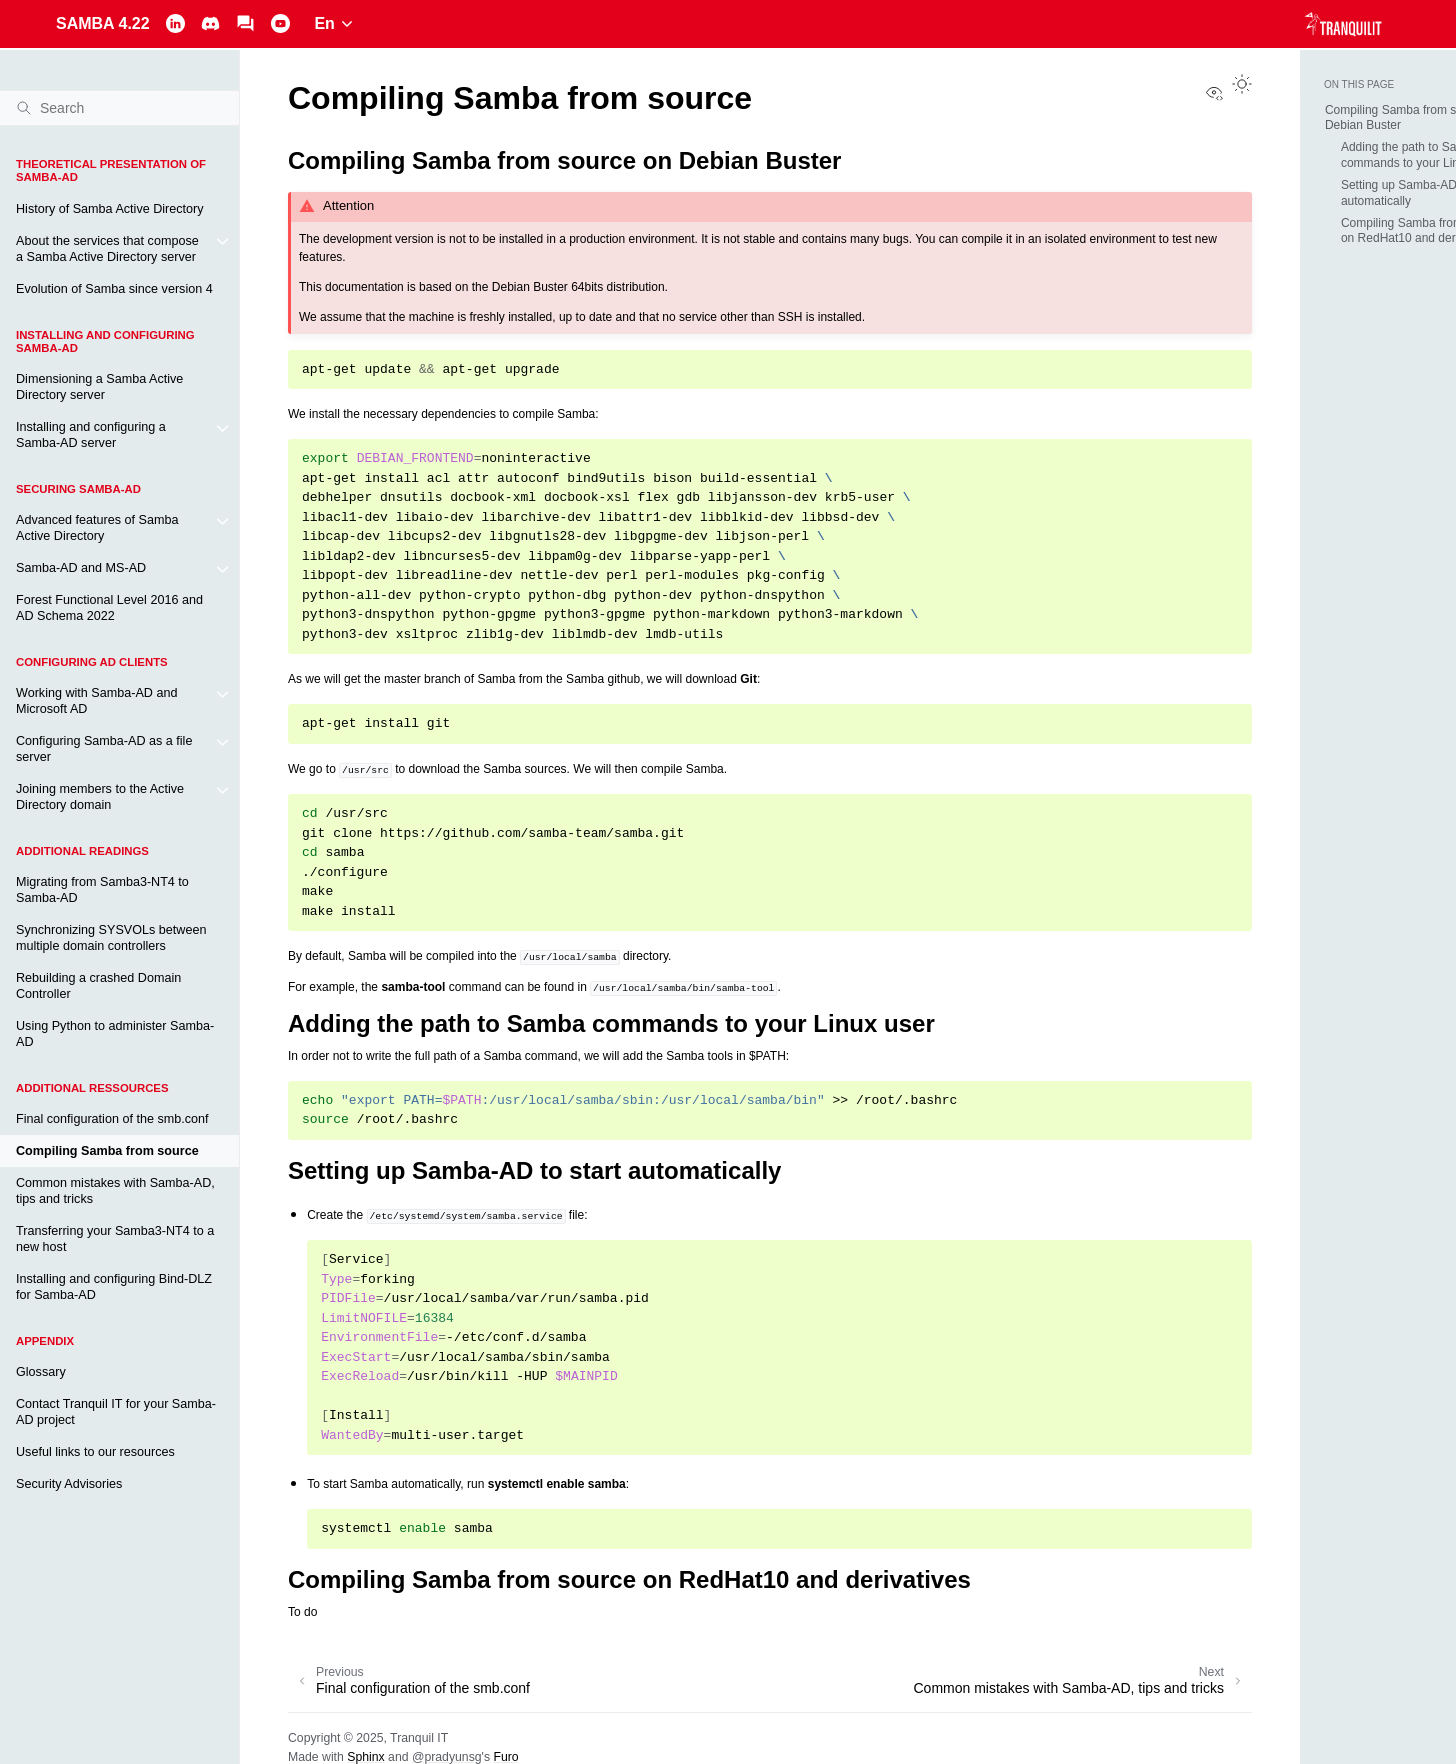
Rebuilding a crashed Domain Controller (98, 986)
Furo (505, 1757)
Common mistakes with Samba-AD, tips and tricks (115, 1191)
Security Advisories (69, 1484)
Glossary (41, 1372)
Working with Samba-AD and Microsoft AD (96, 701)
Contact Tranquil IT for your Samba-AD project (116, 1412)
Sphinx (365, 1757)
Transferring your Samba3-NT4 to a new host (115, 1239)
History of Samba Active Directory (110, 209)
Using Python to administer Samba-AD (115, 1034)
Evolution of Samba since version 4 (114, 289)
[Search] (119, 108)
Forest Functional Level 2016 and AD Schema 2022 (109, 608)
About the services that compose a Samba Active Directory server (107, 249)
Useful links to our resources (95, 1452)
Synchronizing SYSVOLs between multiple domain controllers (111, 938)
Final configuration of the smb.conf (112, 1119)
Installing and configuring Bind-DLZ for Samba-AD (114, 1287)
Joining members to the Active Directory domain (100, 797)
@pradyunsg (447, 1757)
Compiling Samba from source (107, 1151)
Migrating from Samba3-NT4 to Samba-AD (102, 890)
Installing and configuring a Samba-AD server (91, 435)
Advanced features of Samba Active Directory (97, 528)
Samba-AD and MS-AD (81, 568)
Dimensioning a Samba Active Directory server (99, 387)
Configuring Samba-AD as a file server (104, 749)
